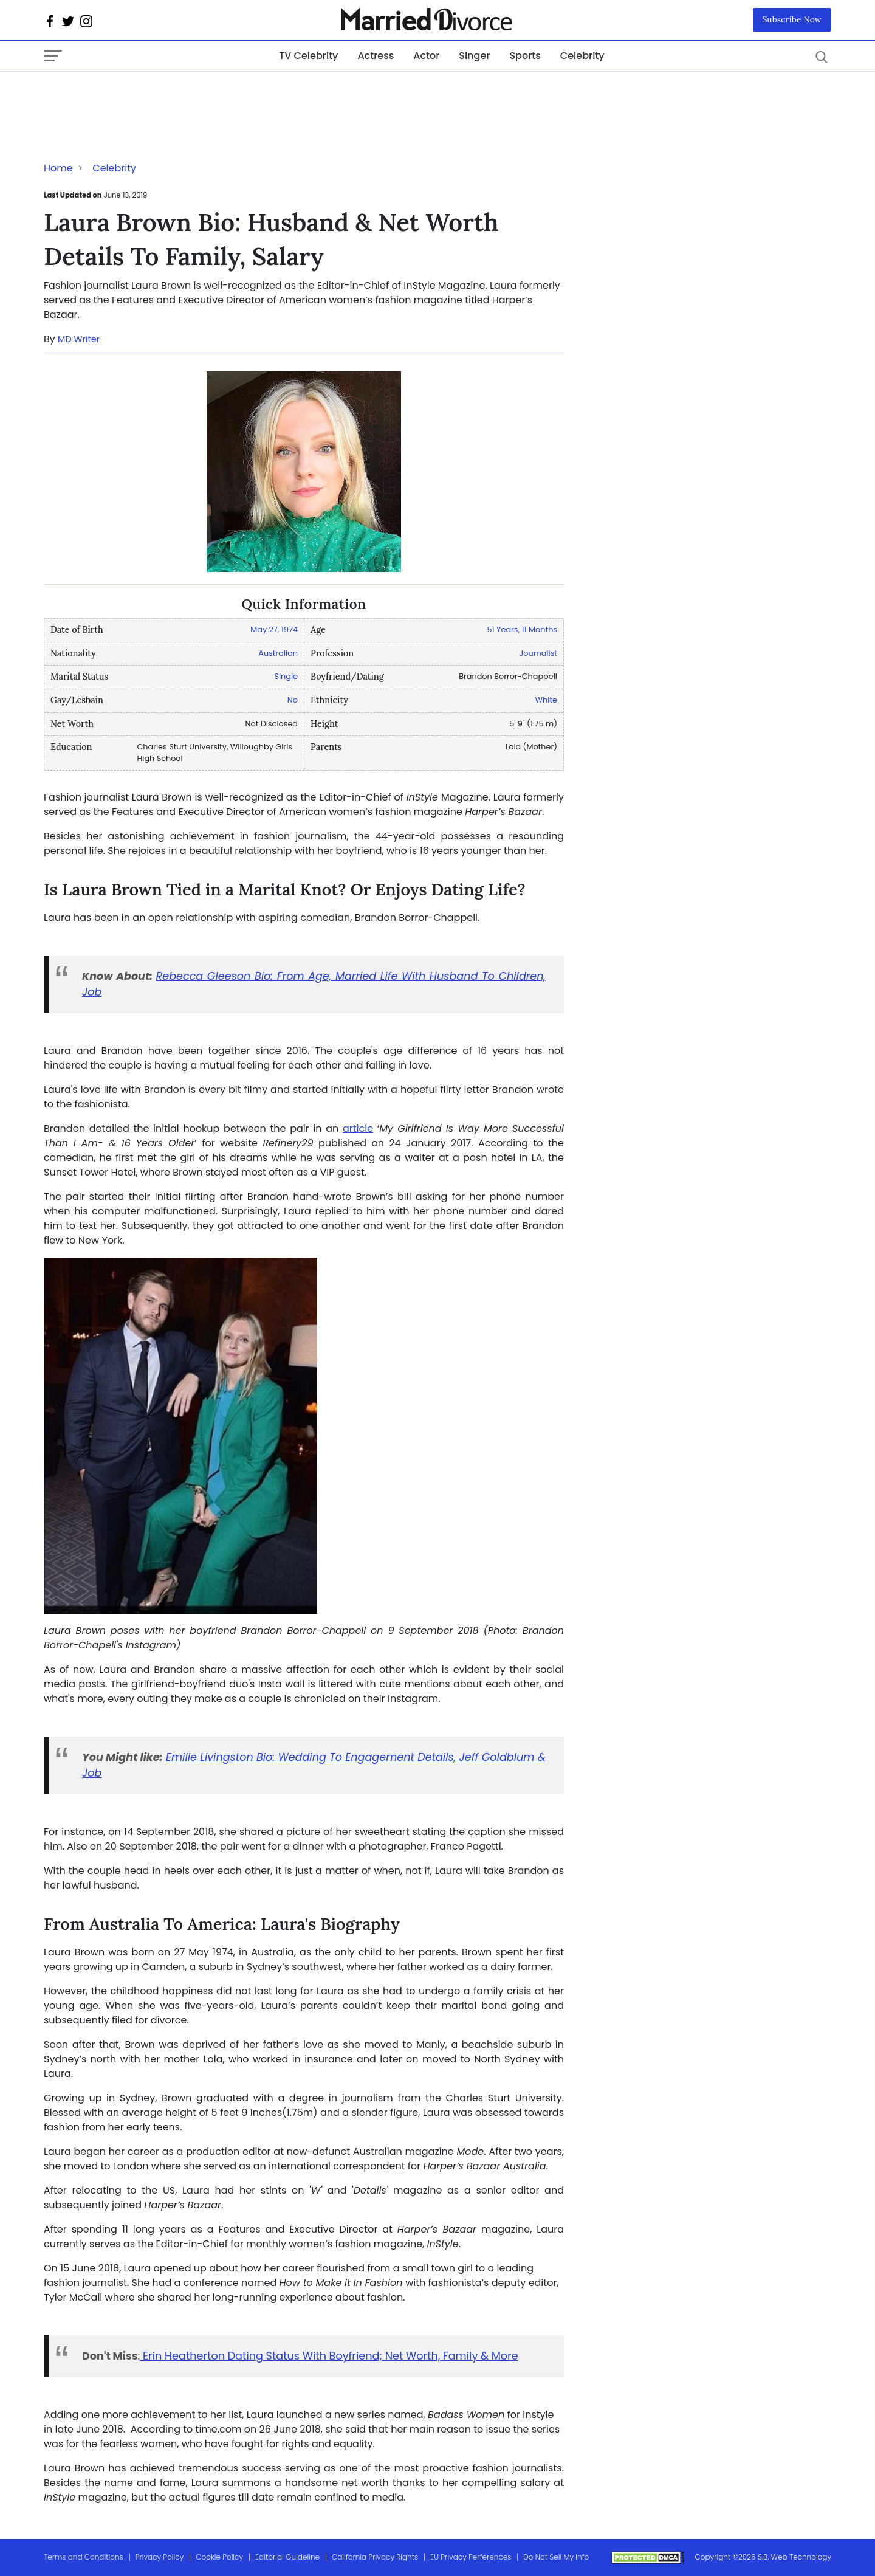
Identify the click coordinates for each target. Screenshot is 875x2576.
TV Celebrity (308, 56)
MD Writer (79, 339)
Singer (474, 56)
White (546, 700)
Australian (278, 653)
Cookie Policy (219, 2557)
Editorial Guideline (287, 2557)
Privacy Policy (160, 2557)
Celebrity (582, 56)
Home (58, 168)
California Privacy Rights (375, 2557)
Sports (524, 56)
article (358, 1128)
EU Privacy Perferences (470, 2557)
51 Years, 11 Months (522, 629)
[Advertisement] (141, 96)
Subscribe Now (792, 19)
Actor (426, 56)
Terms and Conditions (83, 2557)
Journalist (538, 653)
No (292, 700)
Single (286, 676)
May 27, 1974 (274, 629)
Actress (375, 56)
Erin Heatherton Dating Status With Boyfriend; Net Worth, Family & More (329, 2356)
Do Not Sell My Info (556, 2557)
